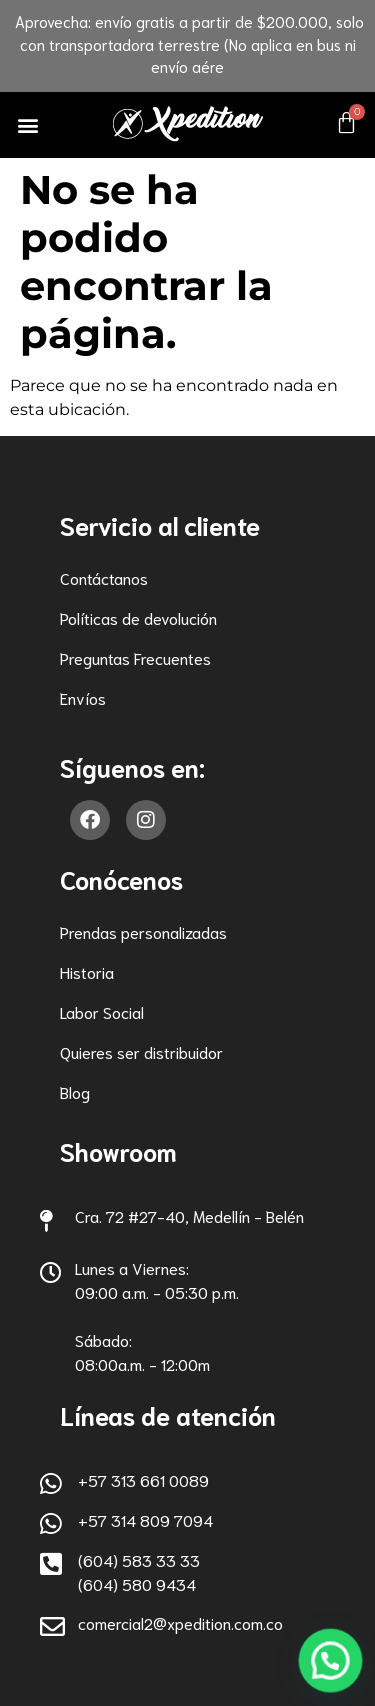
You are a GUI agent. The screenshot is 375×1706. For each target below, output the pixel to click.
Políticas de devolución (138, 617)
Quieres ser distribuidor (141, 1051)
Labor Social (102, 1011)
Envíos (83, 697)
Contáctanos (104, 577)
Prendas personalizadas (143, 931)
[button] (28, 124)
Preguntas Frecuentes (135, 657)
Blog (75, 1091)
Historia (87, 971)
